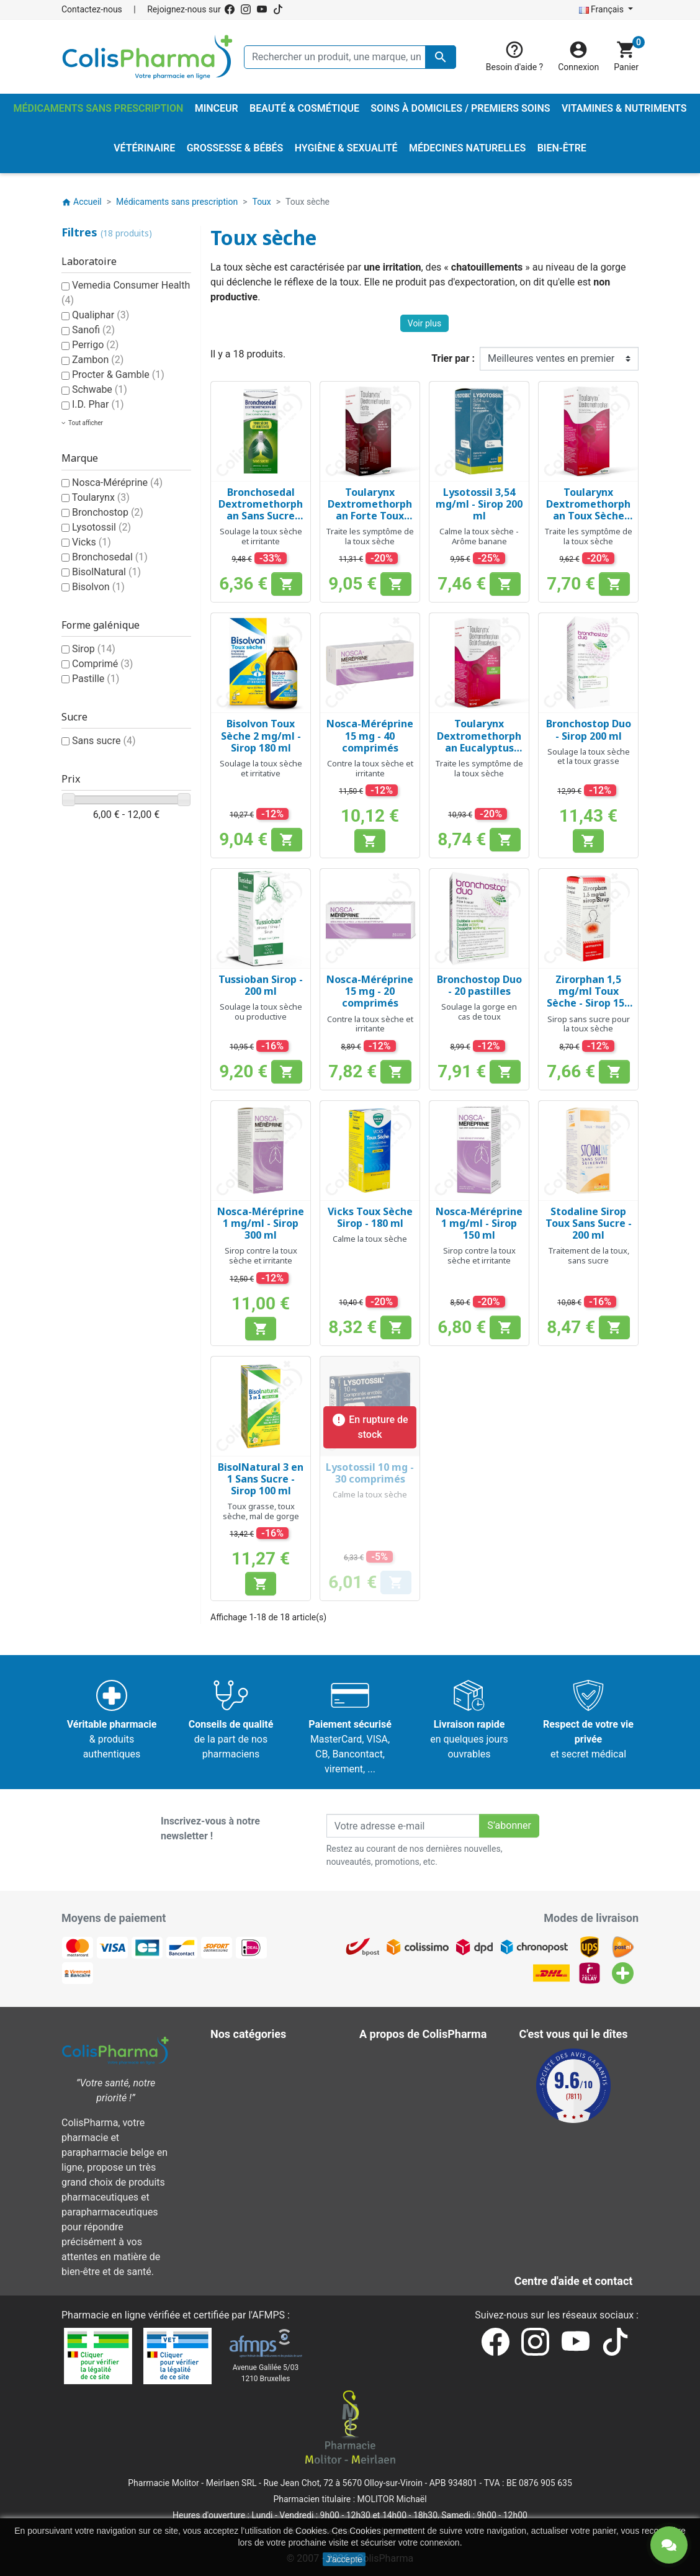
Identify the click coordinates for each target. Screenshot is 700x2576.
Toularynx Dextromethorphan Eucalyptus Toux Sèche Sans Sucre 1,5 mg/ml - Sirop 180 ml (479, 753)
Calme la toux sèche (370, 1238)
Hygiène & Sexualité (262, 2088)
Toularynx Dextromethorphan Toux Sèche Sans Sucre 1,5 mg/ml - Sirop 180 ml (588, 522)
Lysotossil (101, 527)
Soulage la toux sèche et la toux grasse (588, 756)
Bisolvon (98, 587)
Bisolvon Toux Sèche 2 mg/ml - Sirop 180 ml (261, 735)
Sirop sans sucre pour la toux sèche (588, 1023)
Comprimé (102, 664)
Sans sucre (104, 741)
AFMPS (268, 2315)
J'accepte (344, 2559)
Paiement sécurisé (409, 2133)
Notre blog (391, 2252)
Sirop (93, 649)
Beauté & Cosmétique (266, 2059)
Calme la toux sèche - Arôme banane (479, 536)
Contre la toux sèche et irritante (370, 768)
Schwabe (99, 389)
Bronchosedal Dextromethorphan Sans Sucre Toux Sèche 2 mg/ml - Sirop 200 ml (260, 522)
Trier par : (453, 358)
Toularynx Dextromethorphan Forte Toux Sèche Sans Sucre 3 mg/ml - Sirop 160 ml (370, 522)
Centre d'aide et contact (420, 2148)
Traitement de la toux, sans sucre (588, 1255)
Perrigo (95, 345)
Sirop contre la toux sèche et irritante (261, 1255)
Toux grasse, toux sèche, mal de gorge (261, 1511)
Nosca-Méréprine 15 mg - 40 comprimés (369, 735)
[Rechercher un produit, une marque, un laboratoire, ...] (350, 57)
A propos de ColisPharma (424, 2118)
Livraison (387, 2059)
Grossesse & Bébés (261, 2074)
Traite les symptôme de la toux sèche (370, 536)
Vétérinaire (243, 2178)
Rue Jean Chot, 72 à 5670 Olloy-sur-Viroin (342, 2483)
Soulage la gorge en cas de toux (479, 1011)
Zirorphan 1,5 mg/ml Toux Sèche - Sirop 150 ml (588, 997)
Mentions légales (405, 2074)
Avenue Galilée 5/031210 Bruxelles (266, 2373)
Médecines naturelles (266, 2103)
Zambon (97, 360)
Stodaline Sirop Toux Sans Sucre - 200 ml (588, 1223)
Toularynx (101, 497)
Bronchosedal (110, 557)
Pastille (95, 678)
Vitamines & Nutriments (271, 2193)
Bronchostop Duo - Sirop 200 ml (588, 729)
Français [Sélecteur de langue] (602, 9)
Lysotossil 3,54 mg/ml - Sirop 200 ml (479, 504)
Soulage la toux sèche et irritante (261, 536)
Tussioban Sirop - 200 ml (260, 985)
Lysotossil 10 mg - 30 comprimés (370, 1473)
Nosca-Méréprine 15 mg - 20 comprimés (369, 991)
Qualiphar (100, 315)
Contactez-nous (91, 9)
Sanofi (93, 330)
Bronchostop (107, 512)
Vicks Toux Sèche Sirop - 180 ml (370, 1217)
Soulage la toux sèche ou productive (261, 1011)
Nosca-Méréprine (117, 482)
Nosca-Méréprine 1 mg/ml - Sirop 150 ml (479, 1223)
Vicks (91, 542)
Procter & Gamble (118, 374)
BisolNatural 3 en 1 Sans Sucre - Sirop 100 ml (260, 1478)
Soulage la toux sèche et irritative (261, 768)
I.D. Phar (98, 404)
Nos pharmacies (404, 2208)
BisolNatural (106, 572)
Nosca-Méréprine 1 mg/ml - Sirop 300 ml (260, 1223)
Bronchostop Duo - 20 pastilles (479, 985)
